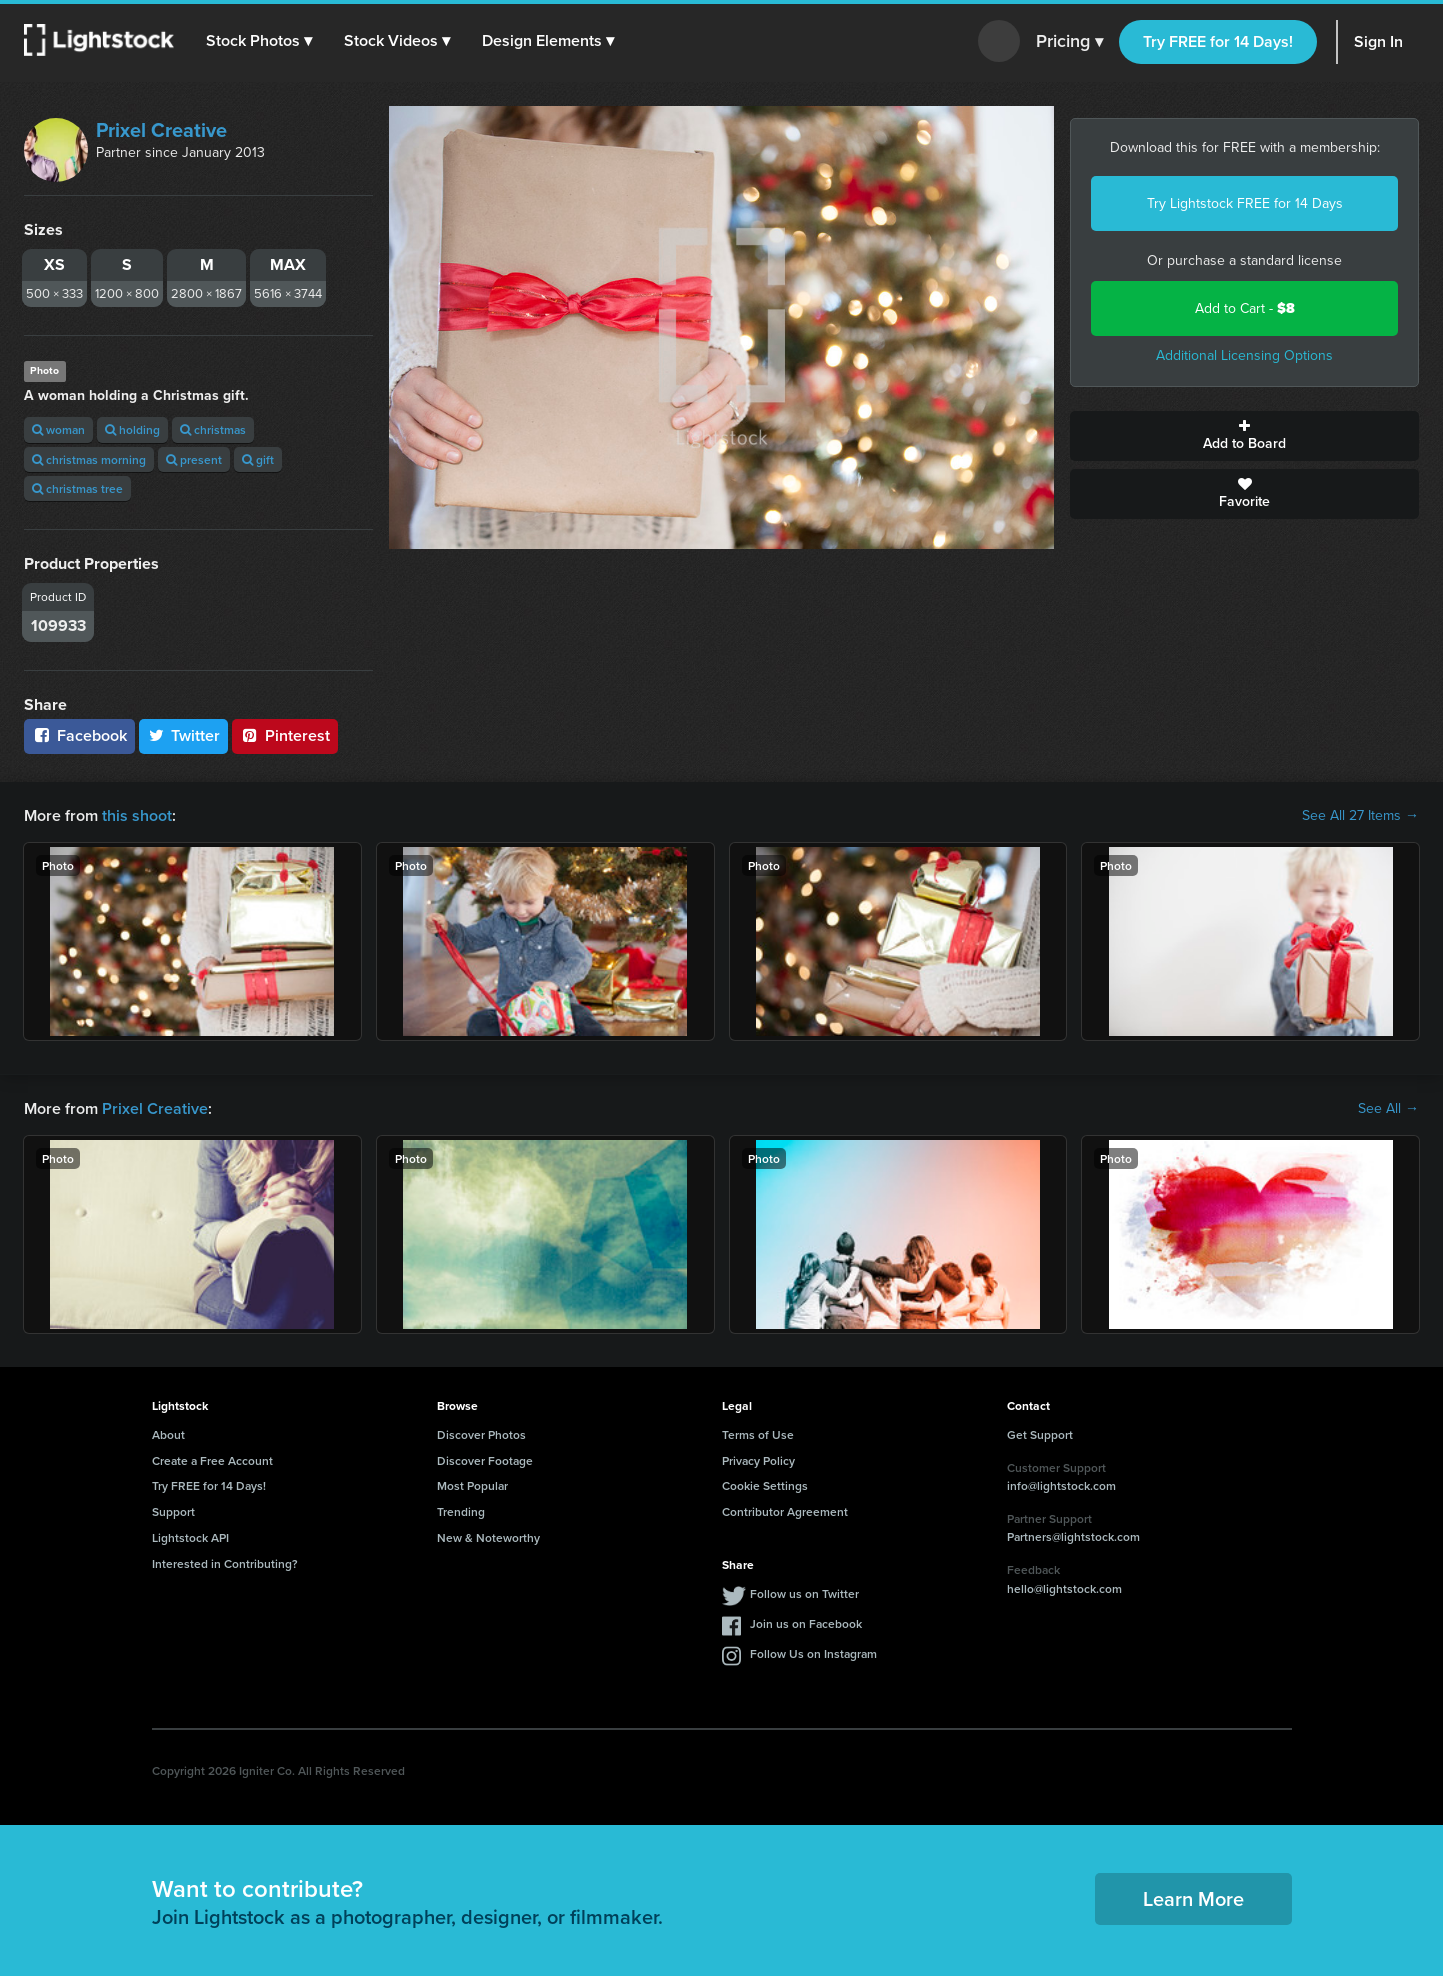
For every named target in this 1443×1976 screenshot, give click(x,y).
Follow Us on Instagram (813, 1653)
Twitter (184, 735)
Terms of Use (758, 1434)
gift (258, 459)
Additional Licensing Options (1244, 355)
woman (58, 429)
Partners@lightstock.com (1073, 1536)
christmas (213, 429)
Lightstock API (190, 1537)
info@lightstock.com (1061, 1485)
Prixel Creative (161, 130)
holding (132, 429)
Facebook (79, 735)
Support (173, 1511)
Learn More (1193, 1898)
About (168, 1434)
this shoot (137, 815)
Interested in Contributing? (225, 1563)
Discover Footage (485, 1460)
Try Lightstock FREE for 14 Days (1245, 203)
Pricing (1069, 42)
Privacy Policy (758, 1460)
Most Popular (472, 1485)
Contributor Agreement (785, 1511)
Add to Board (1244, 436)
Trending (461, 1511)
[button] (259, 41)
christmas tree (77, 488)
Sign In (1378, 41)
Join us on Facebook (806, 1623)
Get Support (1040, 1434)
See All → (1388, 1109)
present (194, 459)
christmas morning (89, 459)
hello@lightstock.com (1064, 1588)
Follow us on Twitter (804, 1593)
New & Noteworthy (488, 1537)
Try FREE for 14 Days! (1218, 41)
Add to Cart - (1245, 308)
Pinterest (285, 735)
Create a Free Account (212, 1460)
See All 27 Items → (1360, 816)
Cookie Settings (765, 1485)
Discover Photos (481, 1434)
